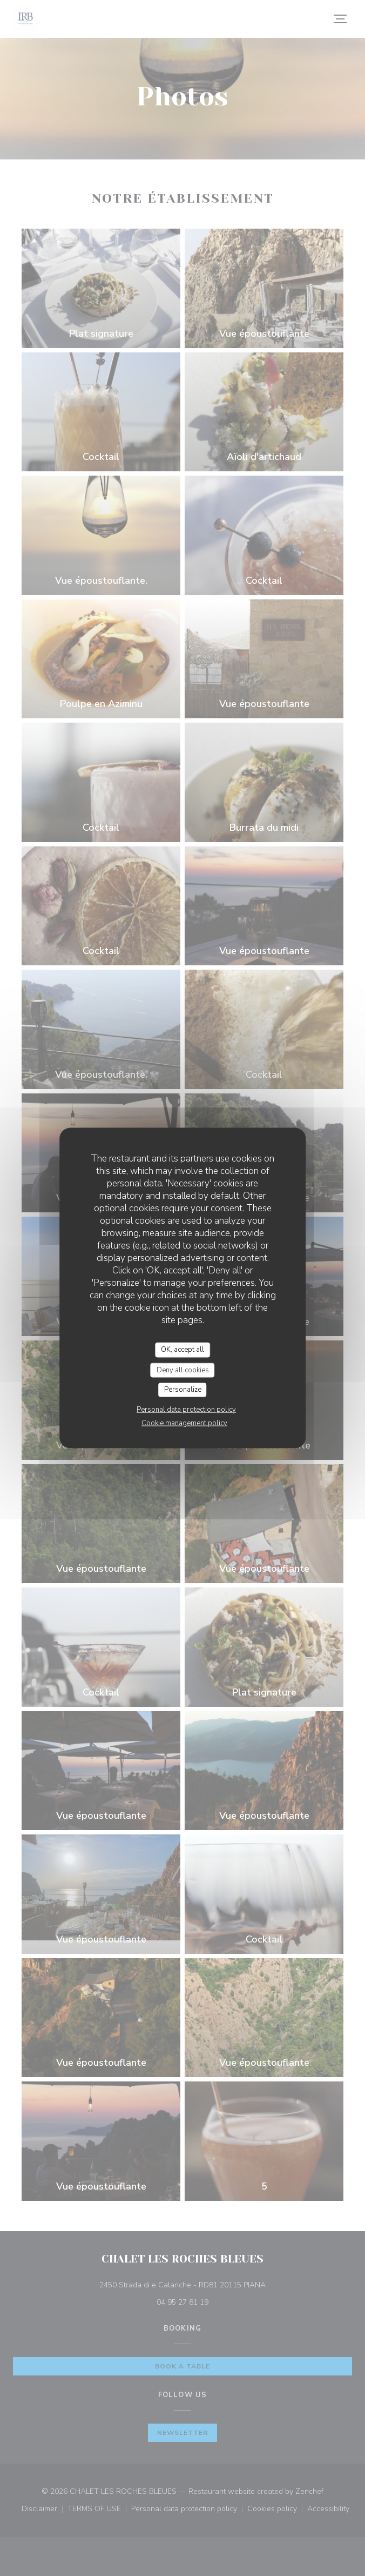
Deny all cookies (183, 1369)
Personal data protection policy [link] (186, 1409)
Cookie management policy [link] (184, 1422)
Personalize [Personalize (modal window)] (182, 1389)
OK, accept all (182, 1349)
